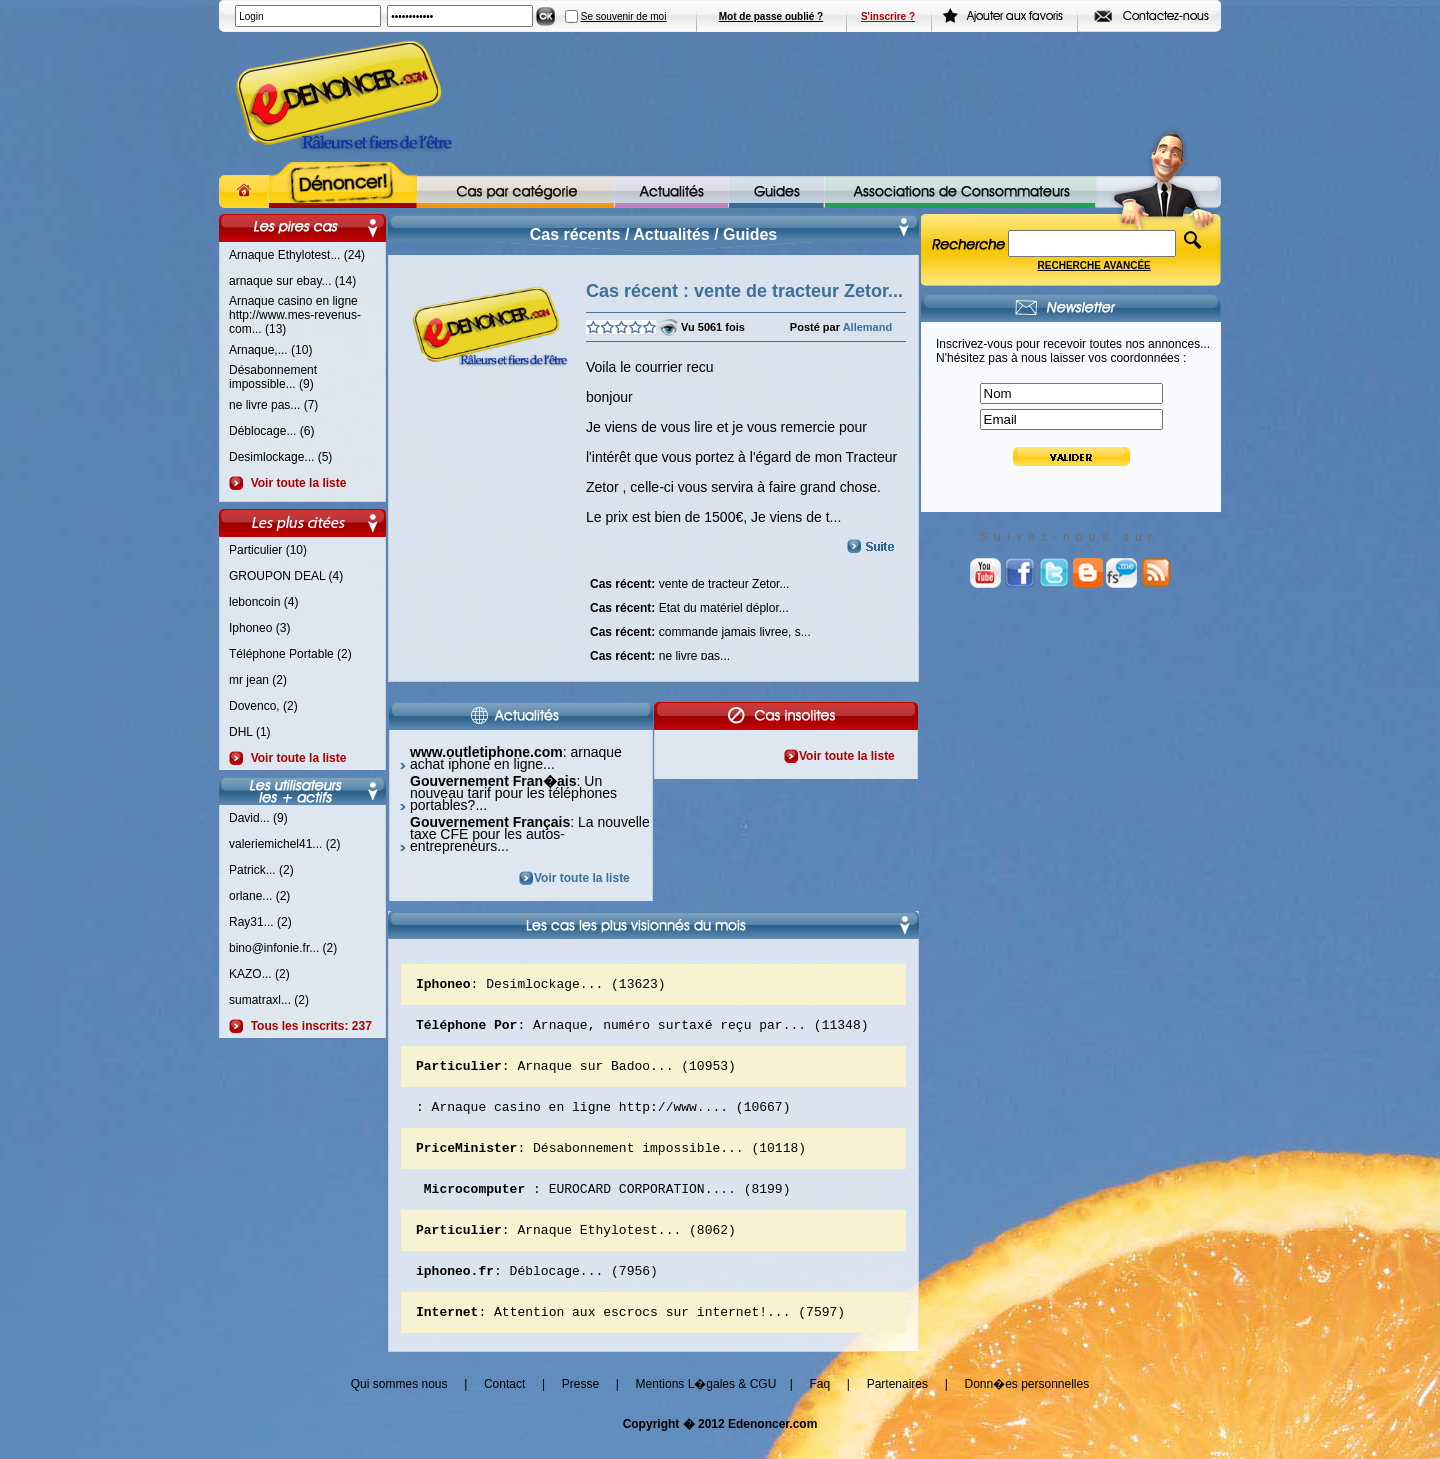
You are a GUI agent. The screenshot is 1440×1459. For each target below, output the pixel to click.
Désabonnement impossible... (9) (273, 377)
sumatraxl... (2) (269, 1000)
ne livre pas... (660, 654)
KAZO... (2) (259, 974)
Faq (819, 1411)
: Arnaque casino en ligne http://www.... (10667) (603, 1118)
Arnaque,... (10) (270, 350)
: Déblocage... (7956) (537, 1294)
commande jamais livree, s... (700, 630)
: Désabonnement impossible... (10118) (611, 1162)
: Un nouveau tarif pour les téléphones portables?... (513, 793)
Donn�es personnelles (1026, 1411)
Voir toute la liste (295, 483)
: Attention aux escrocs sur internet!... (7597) (630, 1338)
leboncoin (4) (263, 602)
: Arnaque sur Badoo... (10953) (576, 1074)
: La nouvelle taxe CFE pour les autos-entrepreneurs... (530, 834)
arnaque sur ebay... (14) (292, 281)
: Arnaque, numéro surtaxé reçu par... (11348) (642, 1030)
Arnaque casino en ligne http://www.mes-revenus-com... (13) (295, 315)
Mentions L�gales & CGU (706, 1411)
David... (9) (258, 818)
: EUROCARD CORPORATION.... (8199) (603, 1206)
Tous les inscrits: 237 (308, 1026)
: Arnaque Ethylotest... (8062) (576, 1250)
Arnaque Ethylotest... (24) (297, 255)
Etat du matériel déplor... (689, 606)
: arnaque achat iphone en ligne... (516, 758)
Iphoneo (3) (259, 628)
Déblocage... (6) (271, 431)
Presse (580, 1411)
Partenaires (897, 1411)
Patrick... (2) (261, 870)
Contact (504, 1411)
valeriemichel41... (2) (284, 844)
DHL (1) (250, 732)
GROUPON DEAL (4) (286, 576)
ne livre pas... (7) (273, 405)
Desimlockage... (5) (280, 457)
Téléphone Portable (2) (290, 654)
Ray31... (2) (260, 922)
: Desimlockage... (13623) (541, 986)
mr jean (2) (258, 680)
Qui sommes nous (399, 1411)
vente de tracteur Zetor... (689, 582)
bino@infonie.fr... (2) (283, 948)
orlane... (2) (259, 896)
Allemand (868, 327)
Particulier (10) (268, 550)
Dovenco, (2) (263, 706)
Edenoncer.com (772, 1451)
